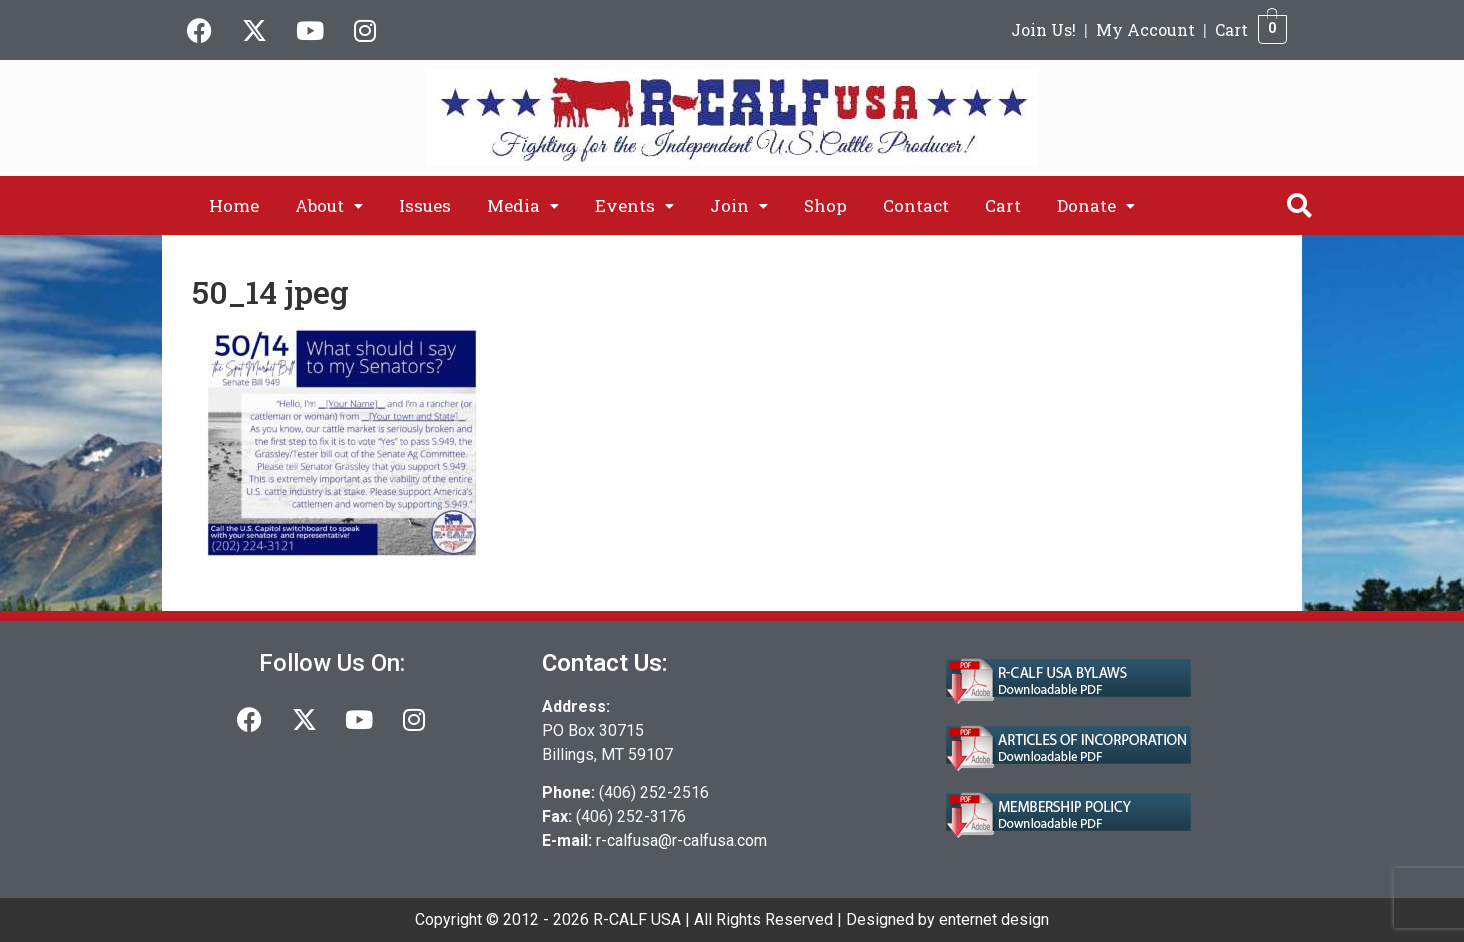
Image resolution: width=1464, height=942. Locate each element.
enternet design (994, 919)
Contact (916, 205)
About (329, 205)
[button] (329, 205)
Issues (425, 205)
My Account (1145, 29)
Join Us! (1043, 29)
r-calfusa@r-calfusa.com (681, 840)
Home (234, 205)
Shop (825, 205)
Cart (1231, 29)
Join (739, 205)
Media (523, 205)
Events (634, 205)
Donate (1096, 205)
